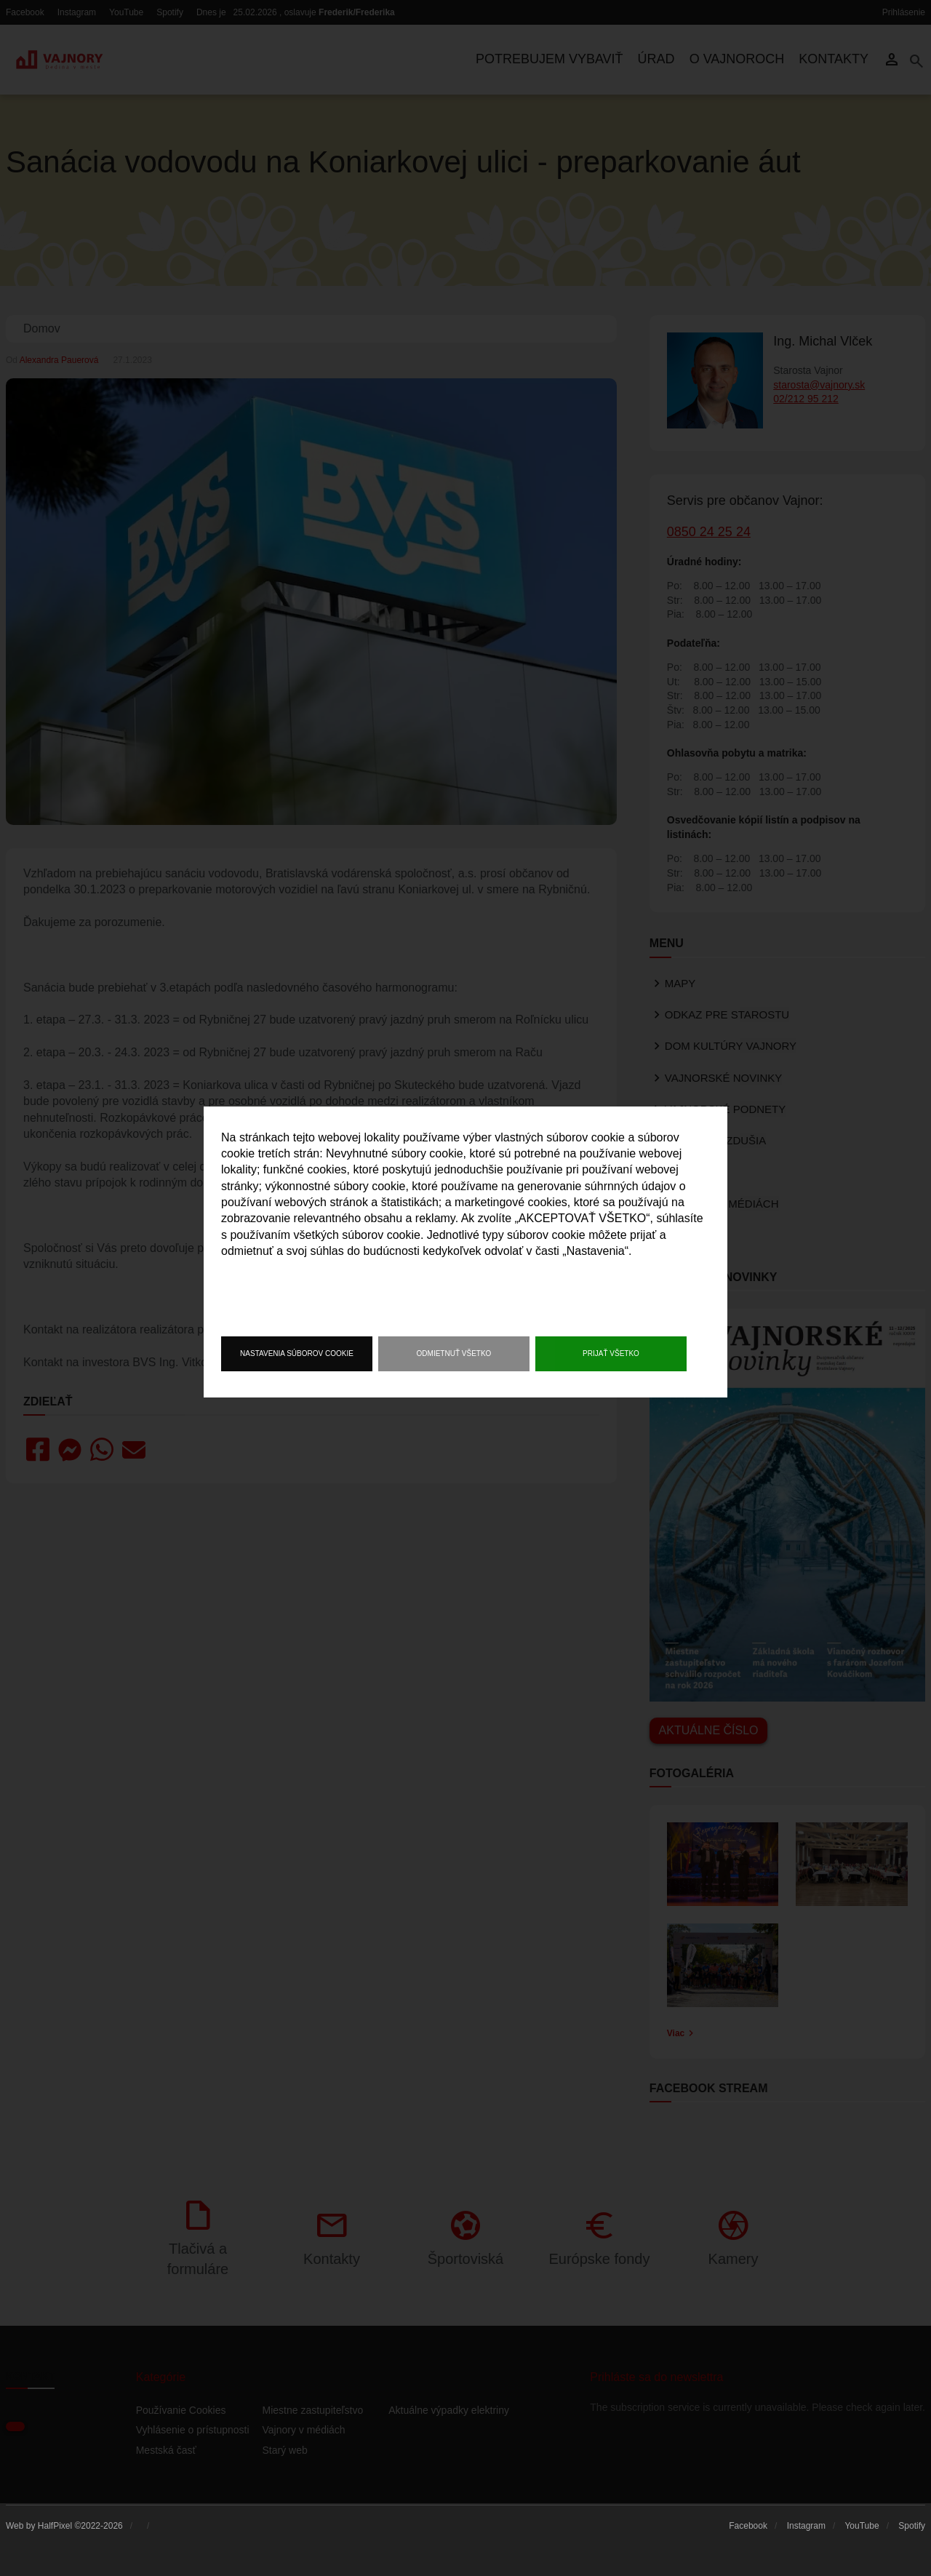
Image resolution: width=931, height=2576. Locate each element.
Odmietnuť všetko (454, 1353)
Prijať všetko (611, 1353)
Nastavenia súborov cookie (296, 1353)
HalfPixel (55, 2526)
